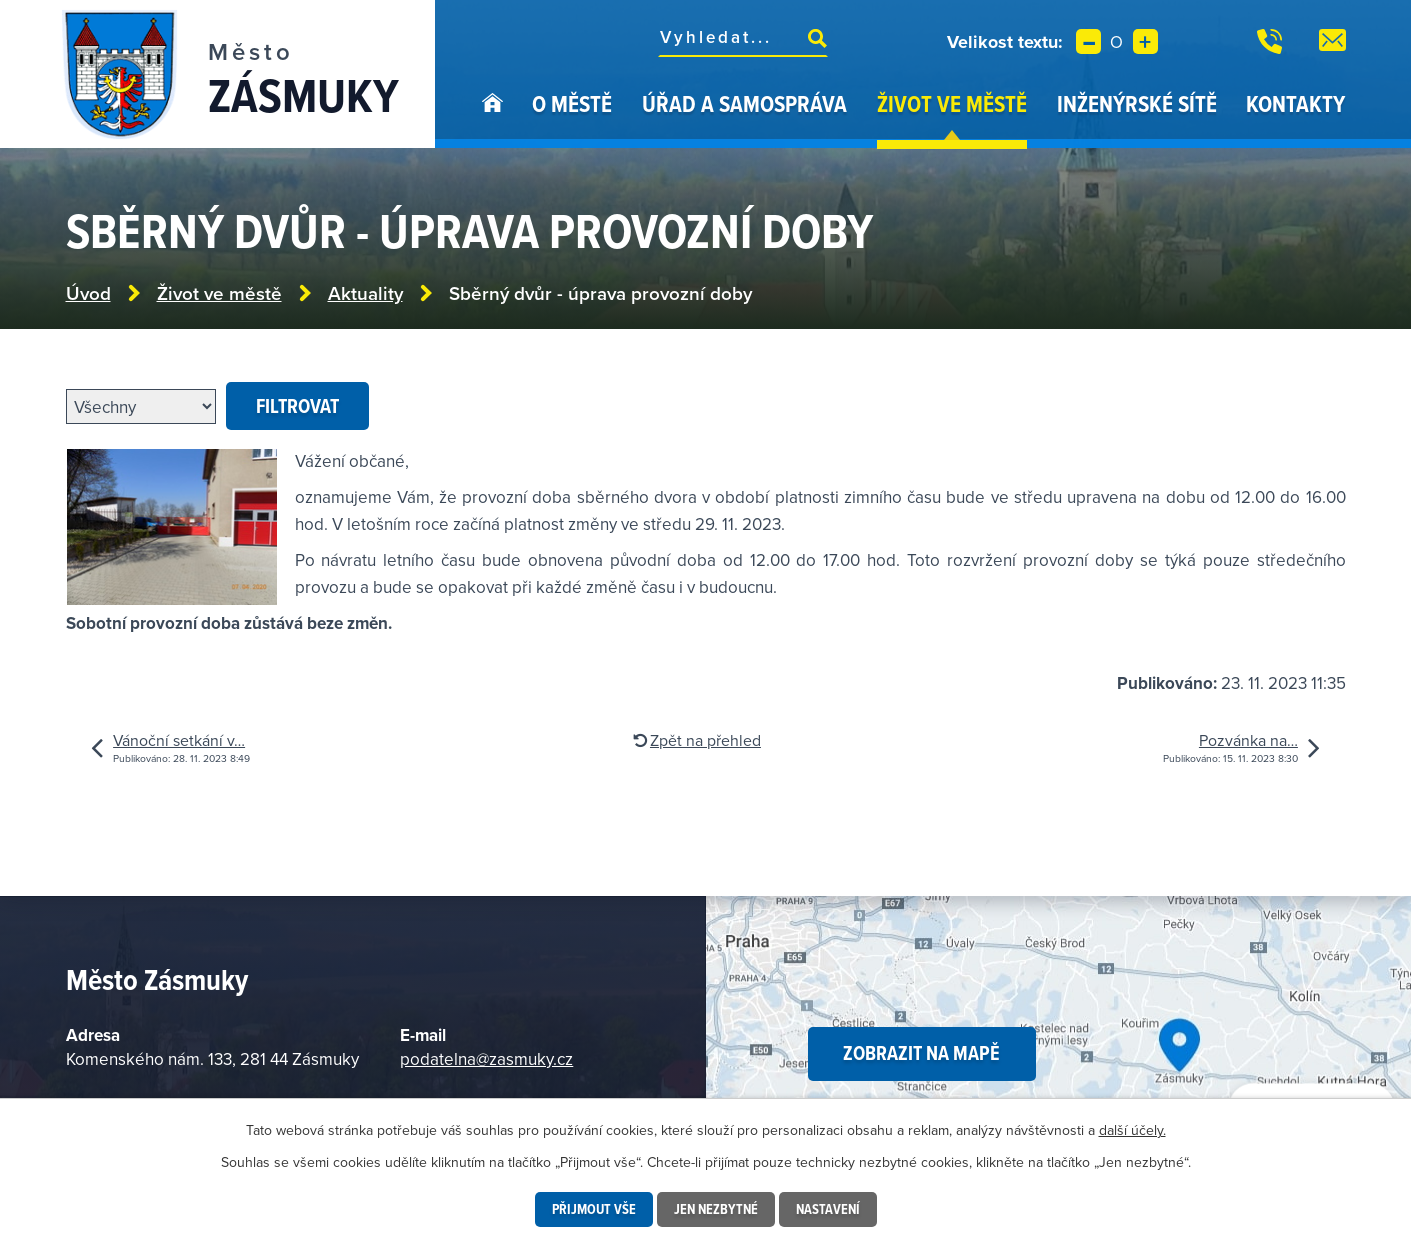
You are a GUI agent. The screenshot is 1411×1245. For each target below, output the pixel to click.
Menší (1088, 41)
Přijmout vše (594, 1209)
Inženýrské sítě (1137, 103)
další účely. (1132, 1130)
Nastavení (828, 1209)
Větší (1145, 41)
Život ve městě (952, 103)
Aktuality (365, 293)
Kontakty (1295, 103)
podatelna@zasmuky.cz (486, 1059)
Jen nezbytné (716, 1209)
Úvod (492, 118)
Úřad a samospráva (744, 103)
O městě (572, 103)
